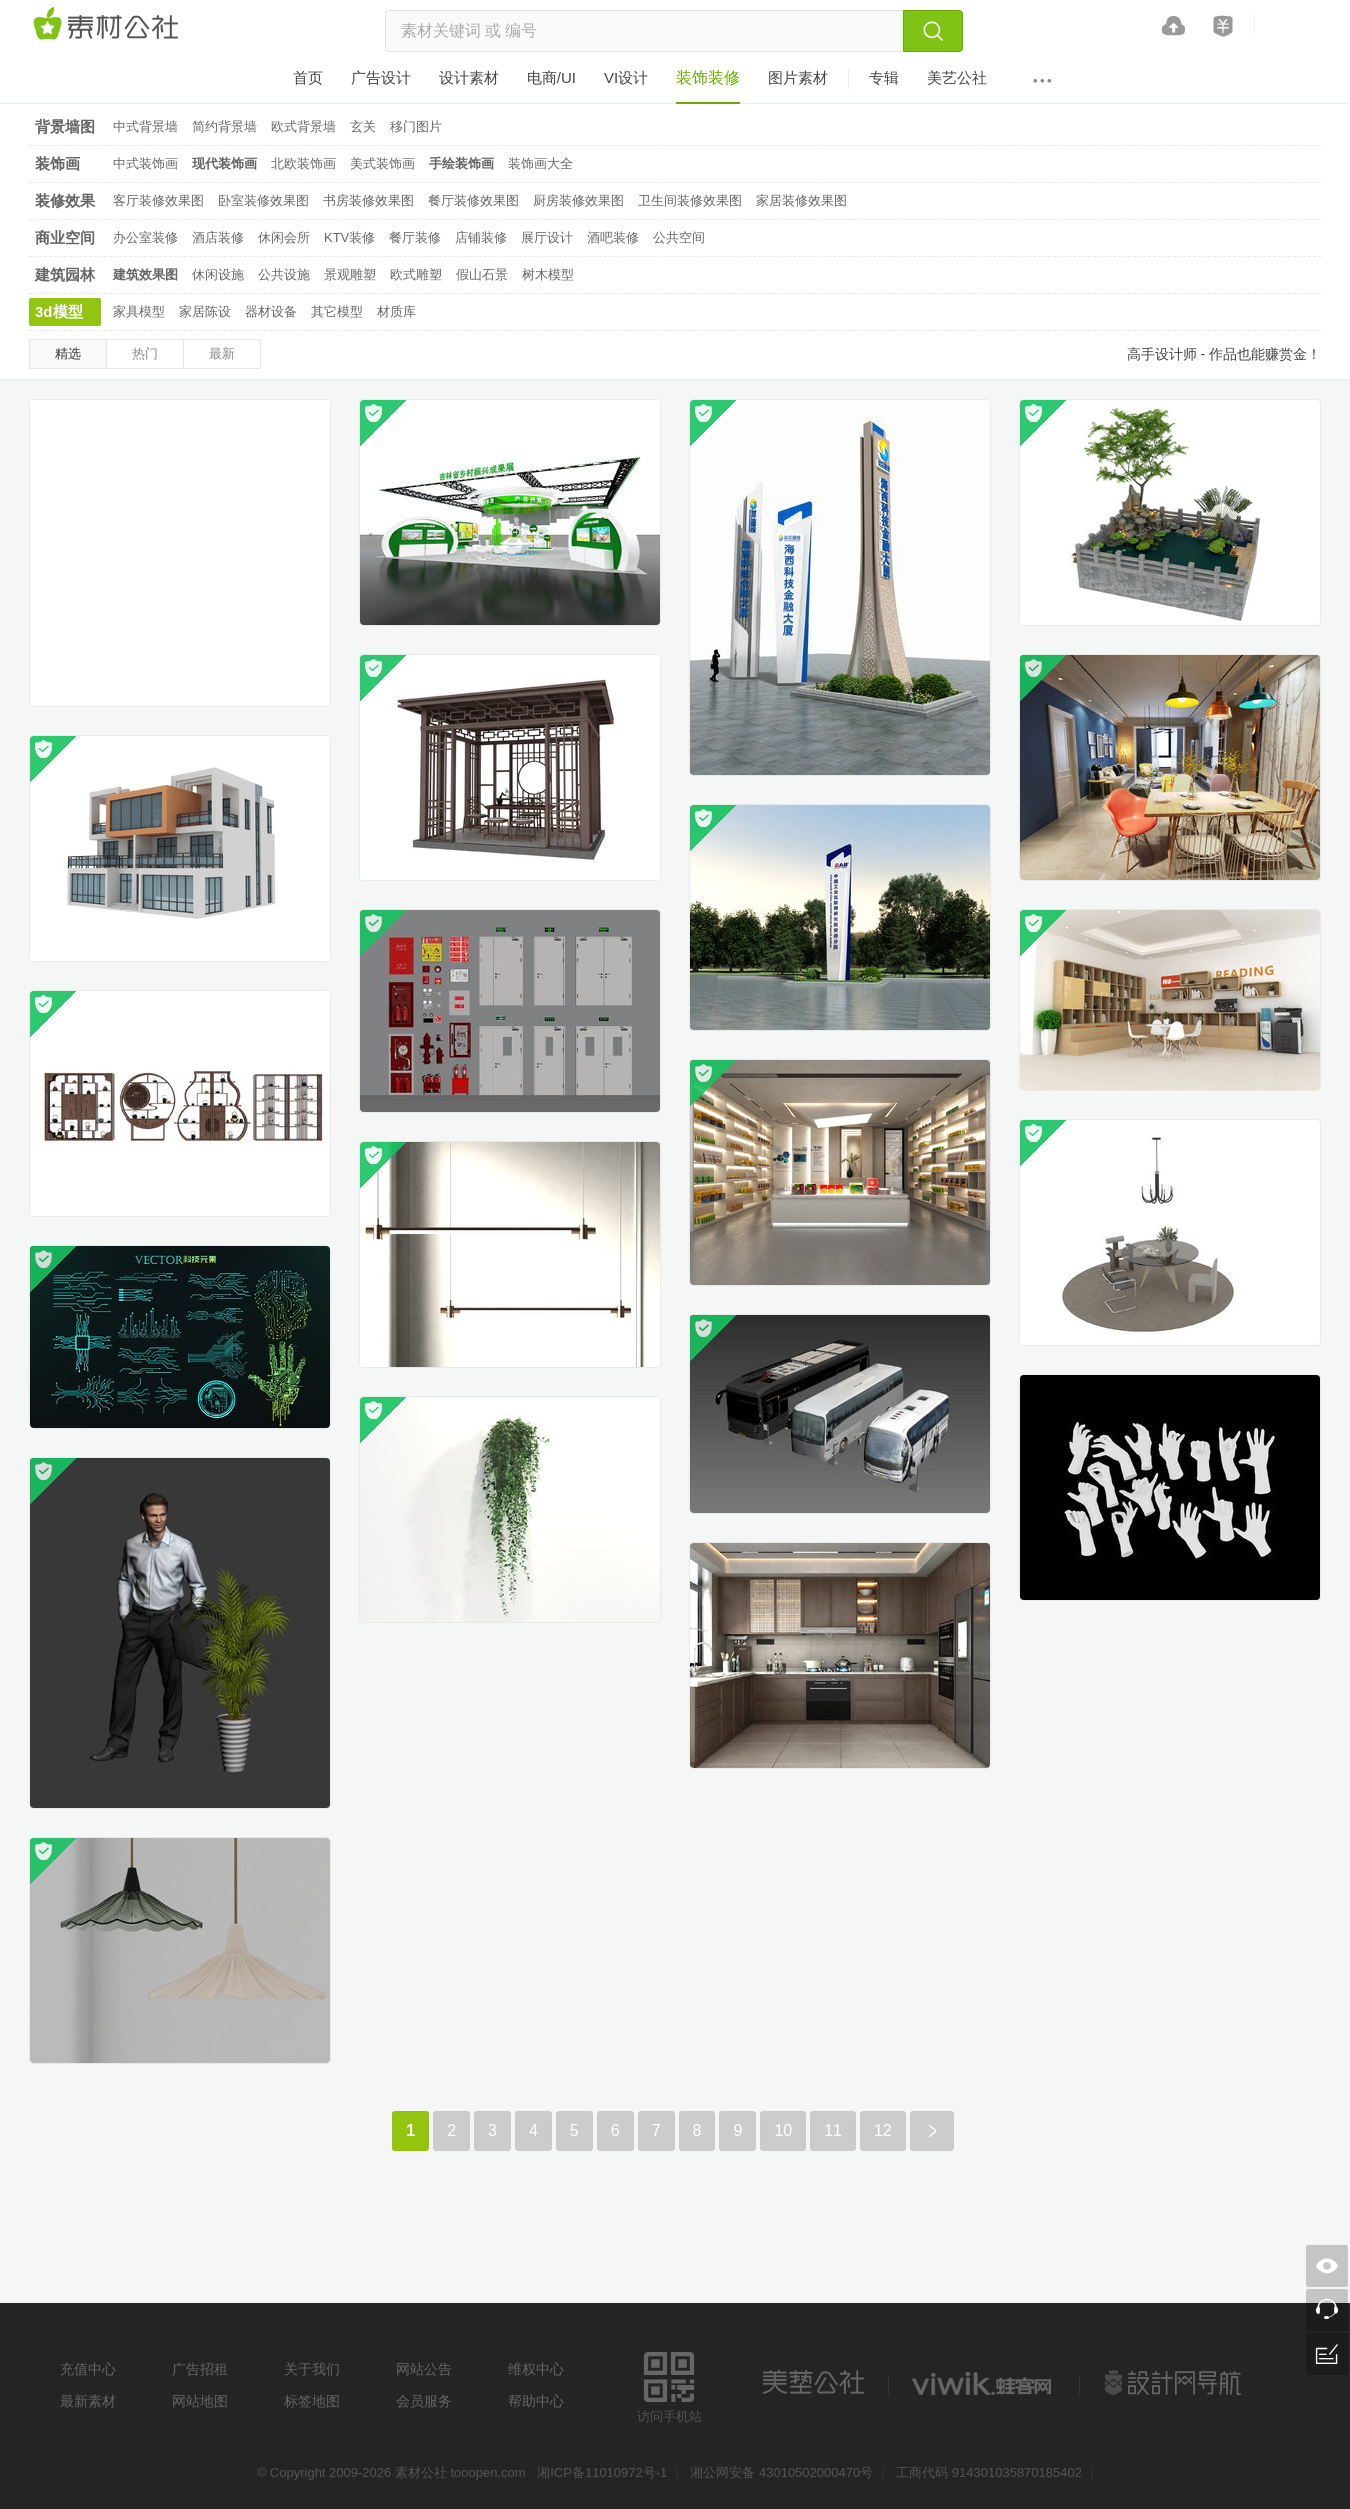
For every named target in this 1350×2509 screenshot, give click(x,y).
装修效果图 (65, 203)
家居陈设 (205, 311)
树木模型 (548, 274)
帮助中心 (536, 2401)
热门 (145, 353)
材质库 (396, 311)
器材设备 (271, 311)
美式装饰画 (382, 163)
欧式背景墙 (303, 126)
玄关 (363, 126)
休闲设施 (218, 274)
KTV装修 (349, 237)
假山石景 (482, 274)
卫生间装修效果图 (690, 200)
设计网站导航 (1175, 2383)
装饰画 (57, 163)
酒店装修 (218, 237)
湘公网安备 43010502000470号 (781, 2472)
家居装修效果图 (801, 200)
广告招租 (200, 2369)
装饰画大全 (540, 163)
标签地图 (312, 2401)
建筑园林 (65, 274)
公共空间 (679, 237)
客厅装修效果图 (158, 200)
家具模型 (139, 311)
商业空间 (65, 237)
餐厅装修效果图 (473, 200)
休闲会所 (284, 237)
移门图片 (416, 126)
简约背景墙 (224, 126)
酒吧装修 (613, 237)
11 (833, 2130)
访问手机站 (669, 2384)
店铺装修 (481, 237)
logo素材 (984, 2383)
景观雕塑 (350, 274)
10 (783, 2130)
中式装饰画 (145, 163)
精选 (68, 353)
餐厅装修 (415, 237)
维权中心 (536, 2369)
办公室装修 (145, 237)
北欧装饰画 (303, 163)
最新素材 (88, 2401)
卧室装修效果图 (263, 200)
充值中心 (88, 2369)
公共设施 (284, 274)
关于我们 (312, 2369)
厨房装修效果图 (578, 200)
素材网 (109, 25)
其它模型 (337, 311)
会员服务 (424, 2401)
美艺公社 (813, 2383)
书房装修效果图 (368, 200)
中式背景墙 (145, 126)
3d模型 (59, 311)
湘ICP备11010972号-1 (602, 2472)
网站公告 (424, 2369)
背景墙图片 (65, 129)
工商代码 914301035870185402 (989, 2472)
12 (883, 2130)
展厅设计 (547, 237)
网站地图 (200, 2401)
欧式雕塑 (416, 274)
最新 (222, 353)
